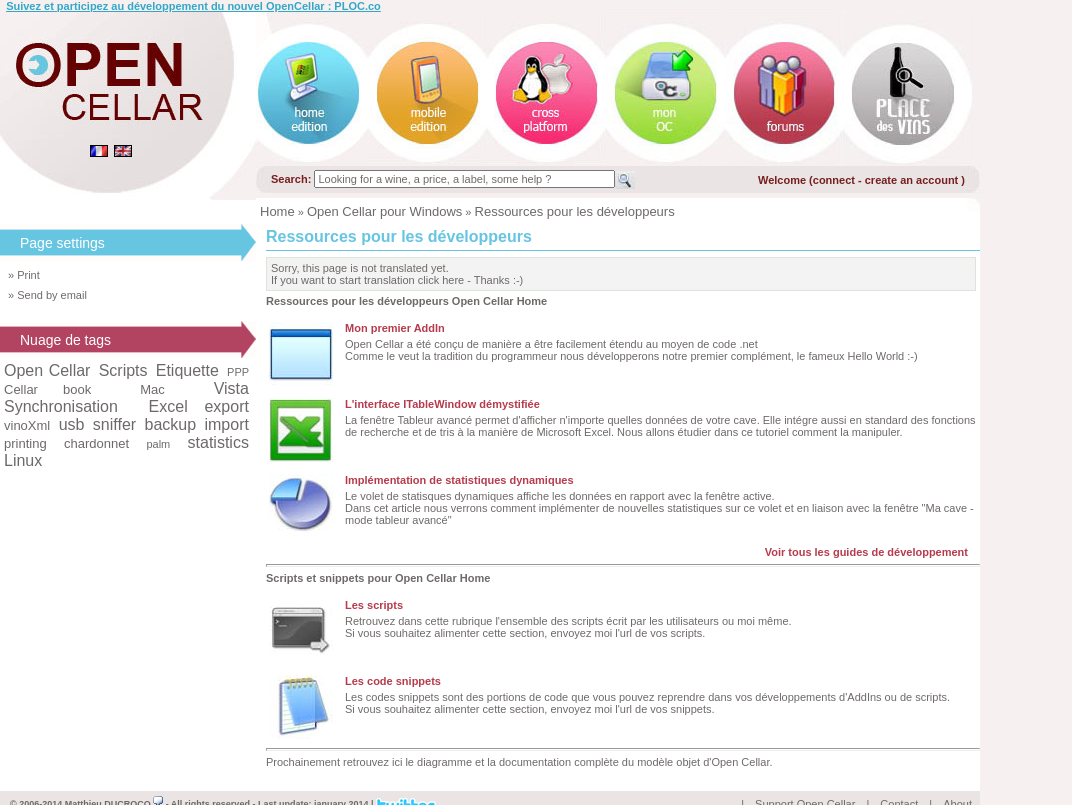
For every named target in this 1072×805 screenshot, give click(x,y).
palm (158, 444)
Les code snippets (393, 681)
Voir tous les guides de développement (866, 552)
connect (834, 180)
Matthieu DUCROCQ (114, 781)
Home (277, 211)
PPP (238, 372)
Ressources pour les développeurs (575, 211)
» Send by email (47, 295)
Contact (899, 781)
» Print (24, 275)
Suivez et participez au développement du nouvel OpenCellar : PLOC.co (193, 6)
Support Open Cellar (805, 781)
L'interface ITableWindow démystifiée (442, 404)
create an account (913, 180)
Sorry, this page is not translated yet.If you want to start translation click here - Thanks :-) (397, 274)
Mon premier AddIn (395, 328)
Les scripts (374, 605)
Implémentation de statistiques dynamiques (459, 480)
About (957, 781)
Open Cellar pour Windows (384, 211)
